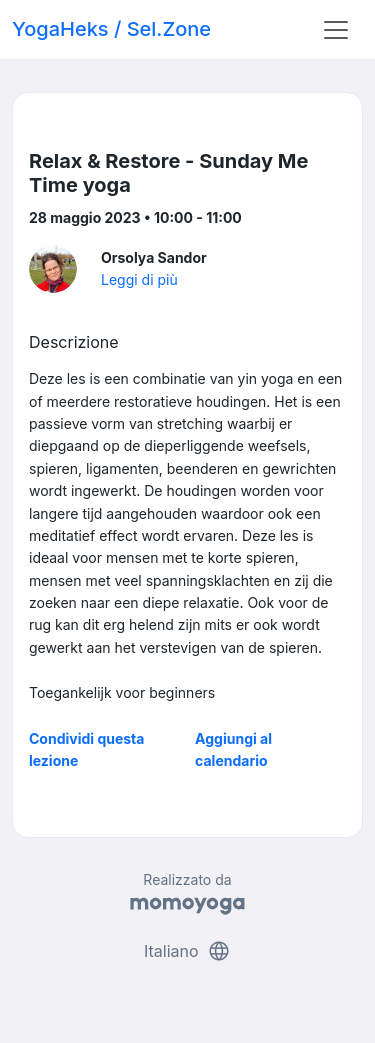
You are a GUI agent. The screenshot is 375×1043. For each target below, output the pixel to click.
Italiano (187, 951)
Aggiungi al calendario (233, 749)
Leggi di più (139, 279)
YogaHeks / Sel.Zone (111, 29)
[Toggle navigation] (336, 30)
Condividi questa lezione (86, 749)
